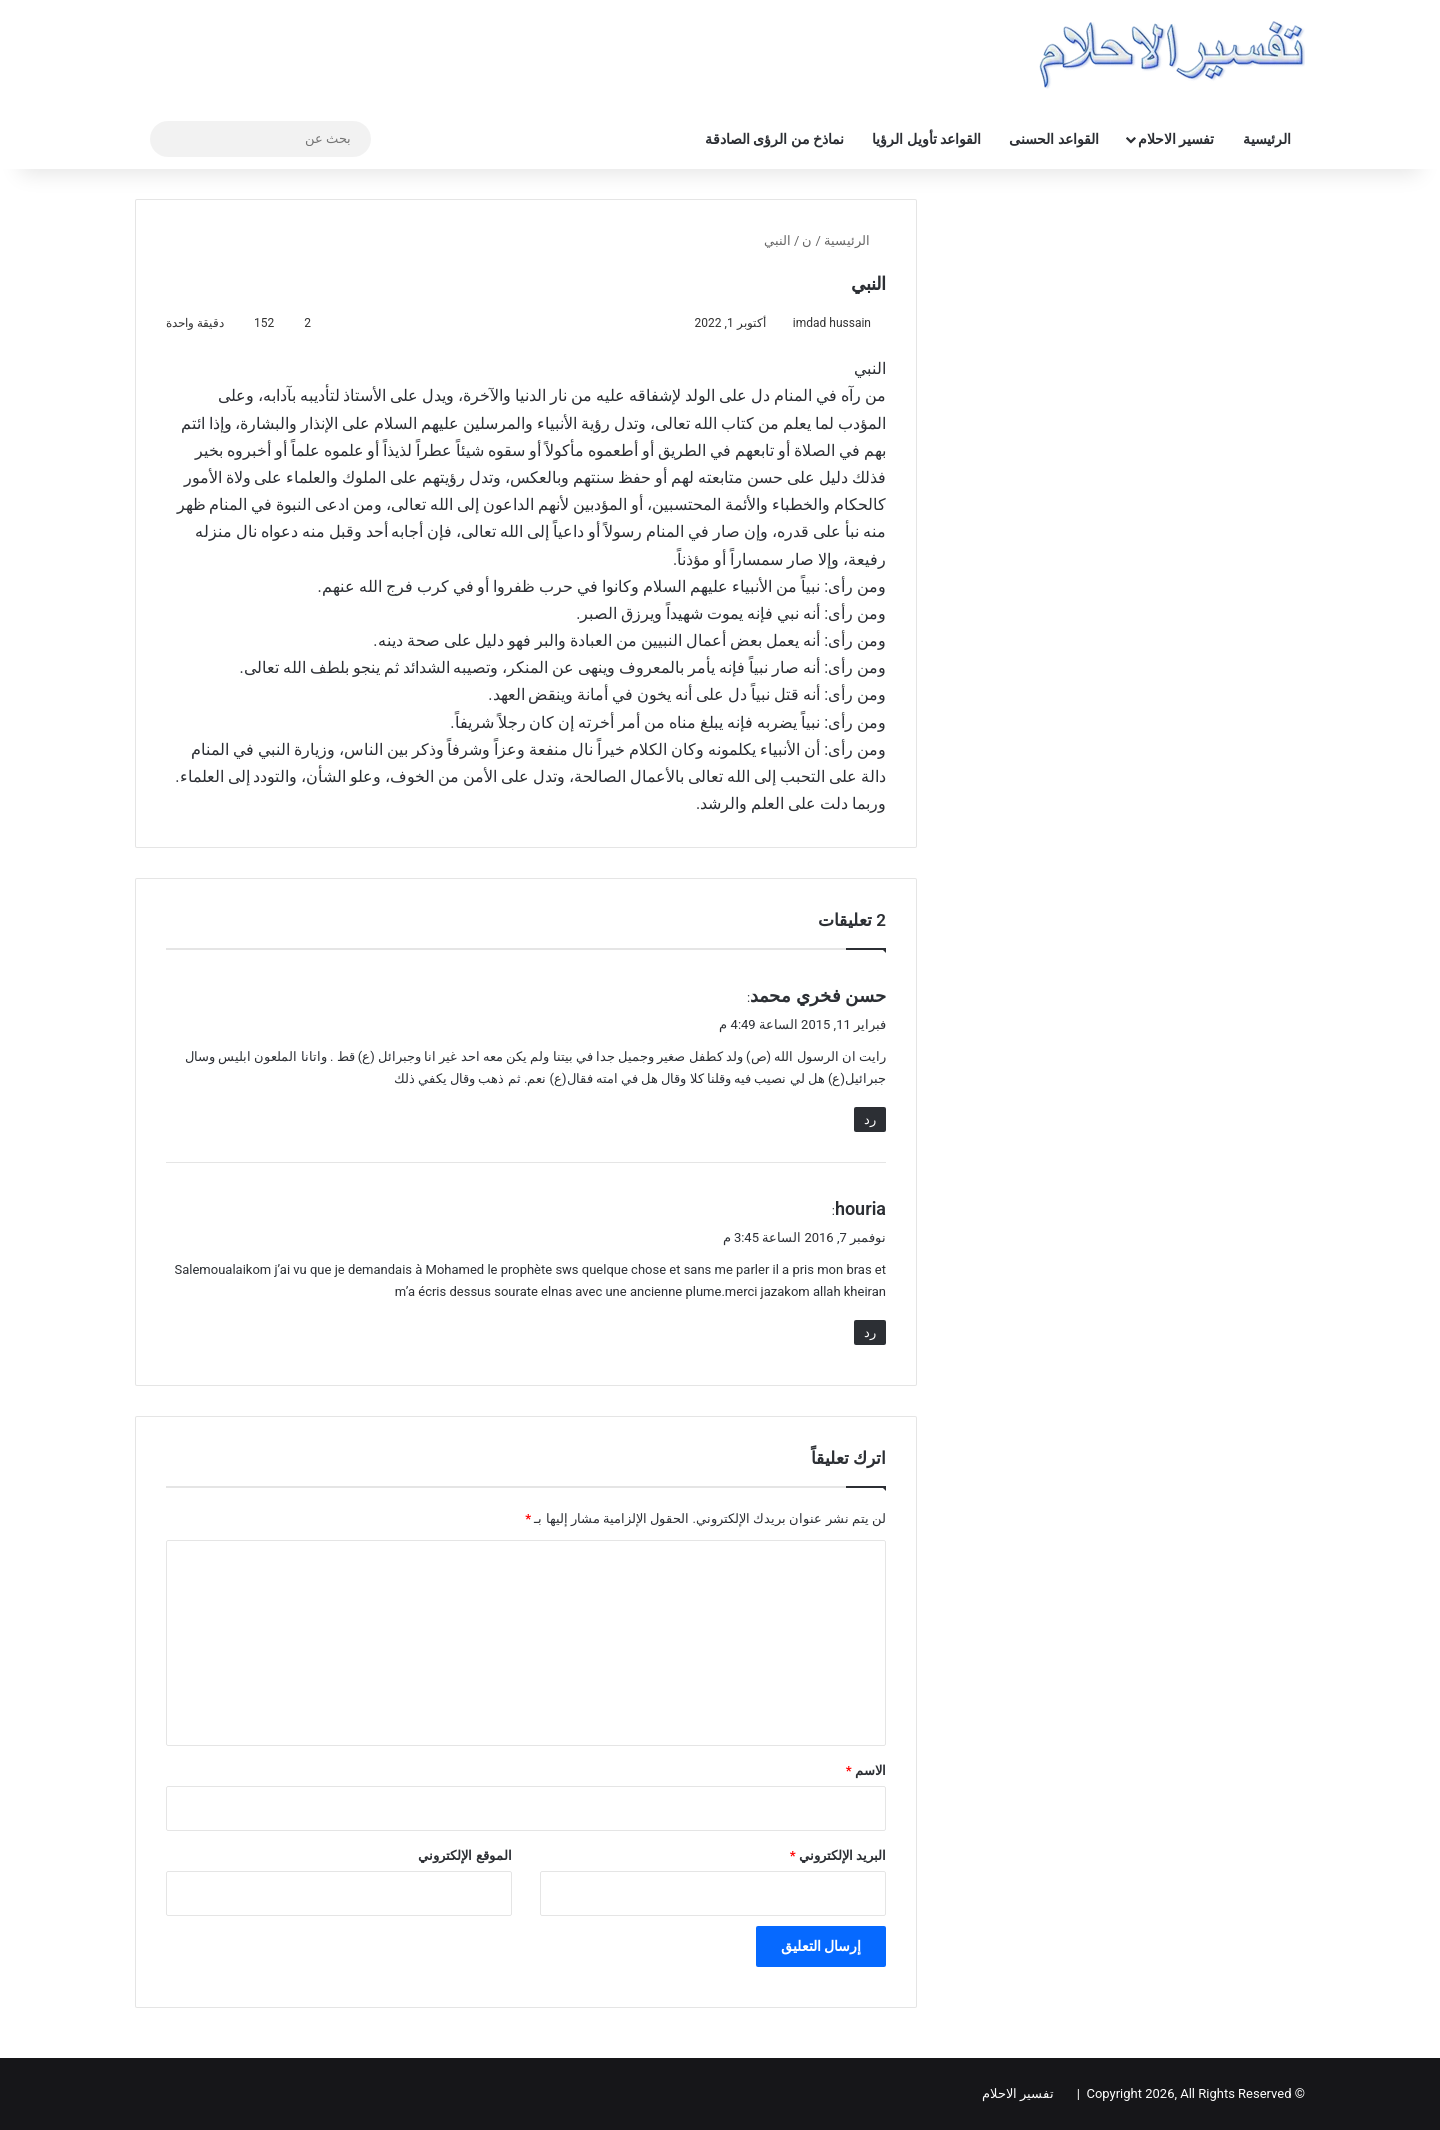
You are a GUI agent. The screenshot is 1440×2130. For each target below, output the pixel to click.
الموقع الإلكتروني (464, 1855)
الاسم (866, 1770)
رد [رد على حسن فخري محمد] (870, 1119)
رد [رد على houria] (870, 1332)
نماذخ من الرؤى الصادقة (774, 139)
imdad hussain (832, 323)
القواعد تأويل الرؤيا (926, 139)
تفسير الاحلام (1176, 139)
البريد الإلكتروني (838, 1855)
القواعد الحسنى (1053, 139)
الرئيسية (1267, 139)
